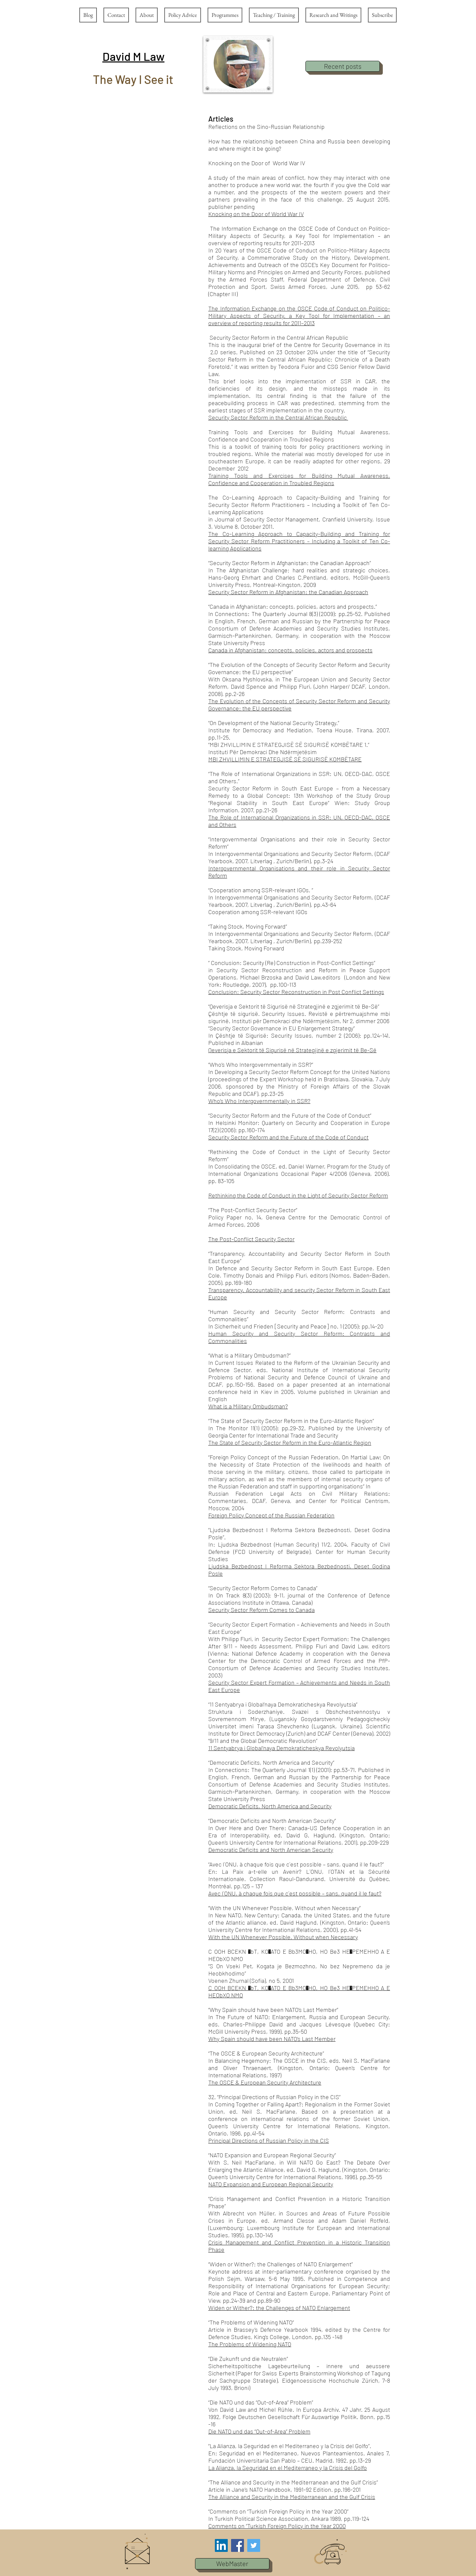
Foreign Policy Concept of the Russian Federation (271, 1515)
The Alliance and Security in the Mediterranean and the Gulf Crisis (291, 2496)
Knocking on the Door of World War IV (256, 213)
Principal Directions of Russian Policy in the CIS (268, 2140)
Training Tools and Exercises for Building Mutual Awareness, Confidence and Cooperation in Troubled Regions (299, 479)
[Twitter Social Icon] (253, 2545)
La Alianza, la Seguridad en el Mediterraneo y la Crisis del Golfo (287, 2467)
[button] (133, 56)
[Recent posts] (342, 66)
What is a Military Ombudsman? (248, 1406)
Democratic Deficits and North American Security (270, 1849)
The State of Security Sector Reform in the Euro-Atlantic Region (289, 1442)
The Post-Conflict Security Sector (251, 1239)
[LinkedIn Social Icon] (221, 2545)
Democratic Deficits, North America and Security (270, 1806)
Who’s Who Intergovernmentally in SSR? (259, 1100)
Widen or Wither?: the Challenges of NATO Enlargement (279, 2307)
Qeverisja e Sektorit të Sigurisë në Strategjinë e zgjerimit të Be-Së (292, 1050)
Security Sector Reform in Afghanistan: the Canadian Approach (288, 592)
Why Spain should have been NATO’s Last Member (272, 2038)
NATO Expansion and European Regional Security (270, 2184)
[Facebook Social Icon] (237, 2545)
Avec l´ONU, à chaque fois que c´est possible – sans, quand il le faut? (294, 1893)
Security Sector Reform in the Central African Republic (278, 417)
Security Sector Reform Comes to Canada (261, 1609)
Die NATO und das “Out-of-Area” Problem (259, 2431)
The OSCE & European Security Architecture (264, 2082)
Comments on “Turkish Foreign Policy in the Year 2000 (277, 2525)
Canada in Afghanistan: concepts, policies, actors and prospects (290, 650)
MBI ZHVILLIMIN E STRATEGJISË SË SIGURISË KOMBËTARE (285, 759)
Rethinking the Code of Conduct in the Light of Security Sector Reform (298, 1195)
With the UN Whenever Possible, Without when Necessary (283, 1937)
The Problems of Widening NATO (249, 2344)
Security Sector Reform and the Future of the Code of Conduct (288, 1137)
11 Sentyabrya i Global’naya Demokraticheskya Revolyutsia (281, 1747)
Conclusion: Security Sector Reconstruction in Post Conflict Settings (296, 991)
